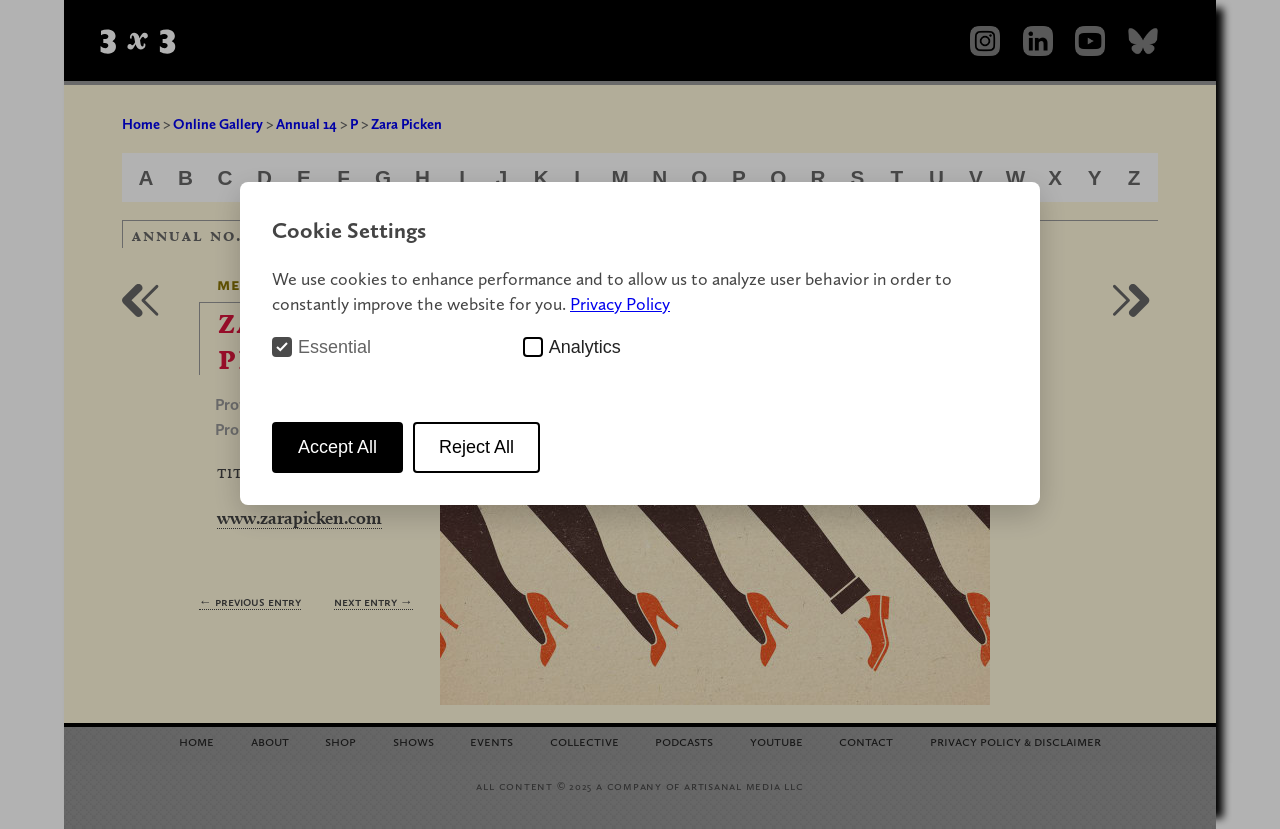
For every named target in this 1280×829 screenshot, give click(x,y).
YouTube (776, 740)
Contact (866, 740)
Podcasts (684, 740)
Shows (413, 740)
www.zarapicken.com (299, 517)
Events (491, 740)
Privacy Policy (620, 303)
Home (141, 124)
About (270, 740)
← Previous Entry (250, 601)
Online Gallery (218, 124)
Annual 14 (306, 124)
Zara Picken (406, 124)
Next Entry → (373, 601)
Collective (584, 740)
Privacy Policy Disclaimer (1015, 740)
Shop (340, 740)
